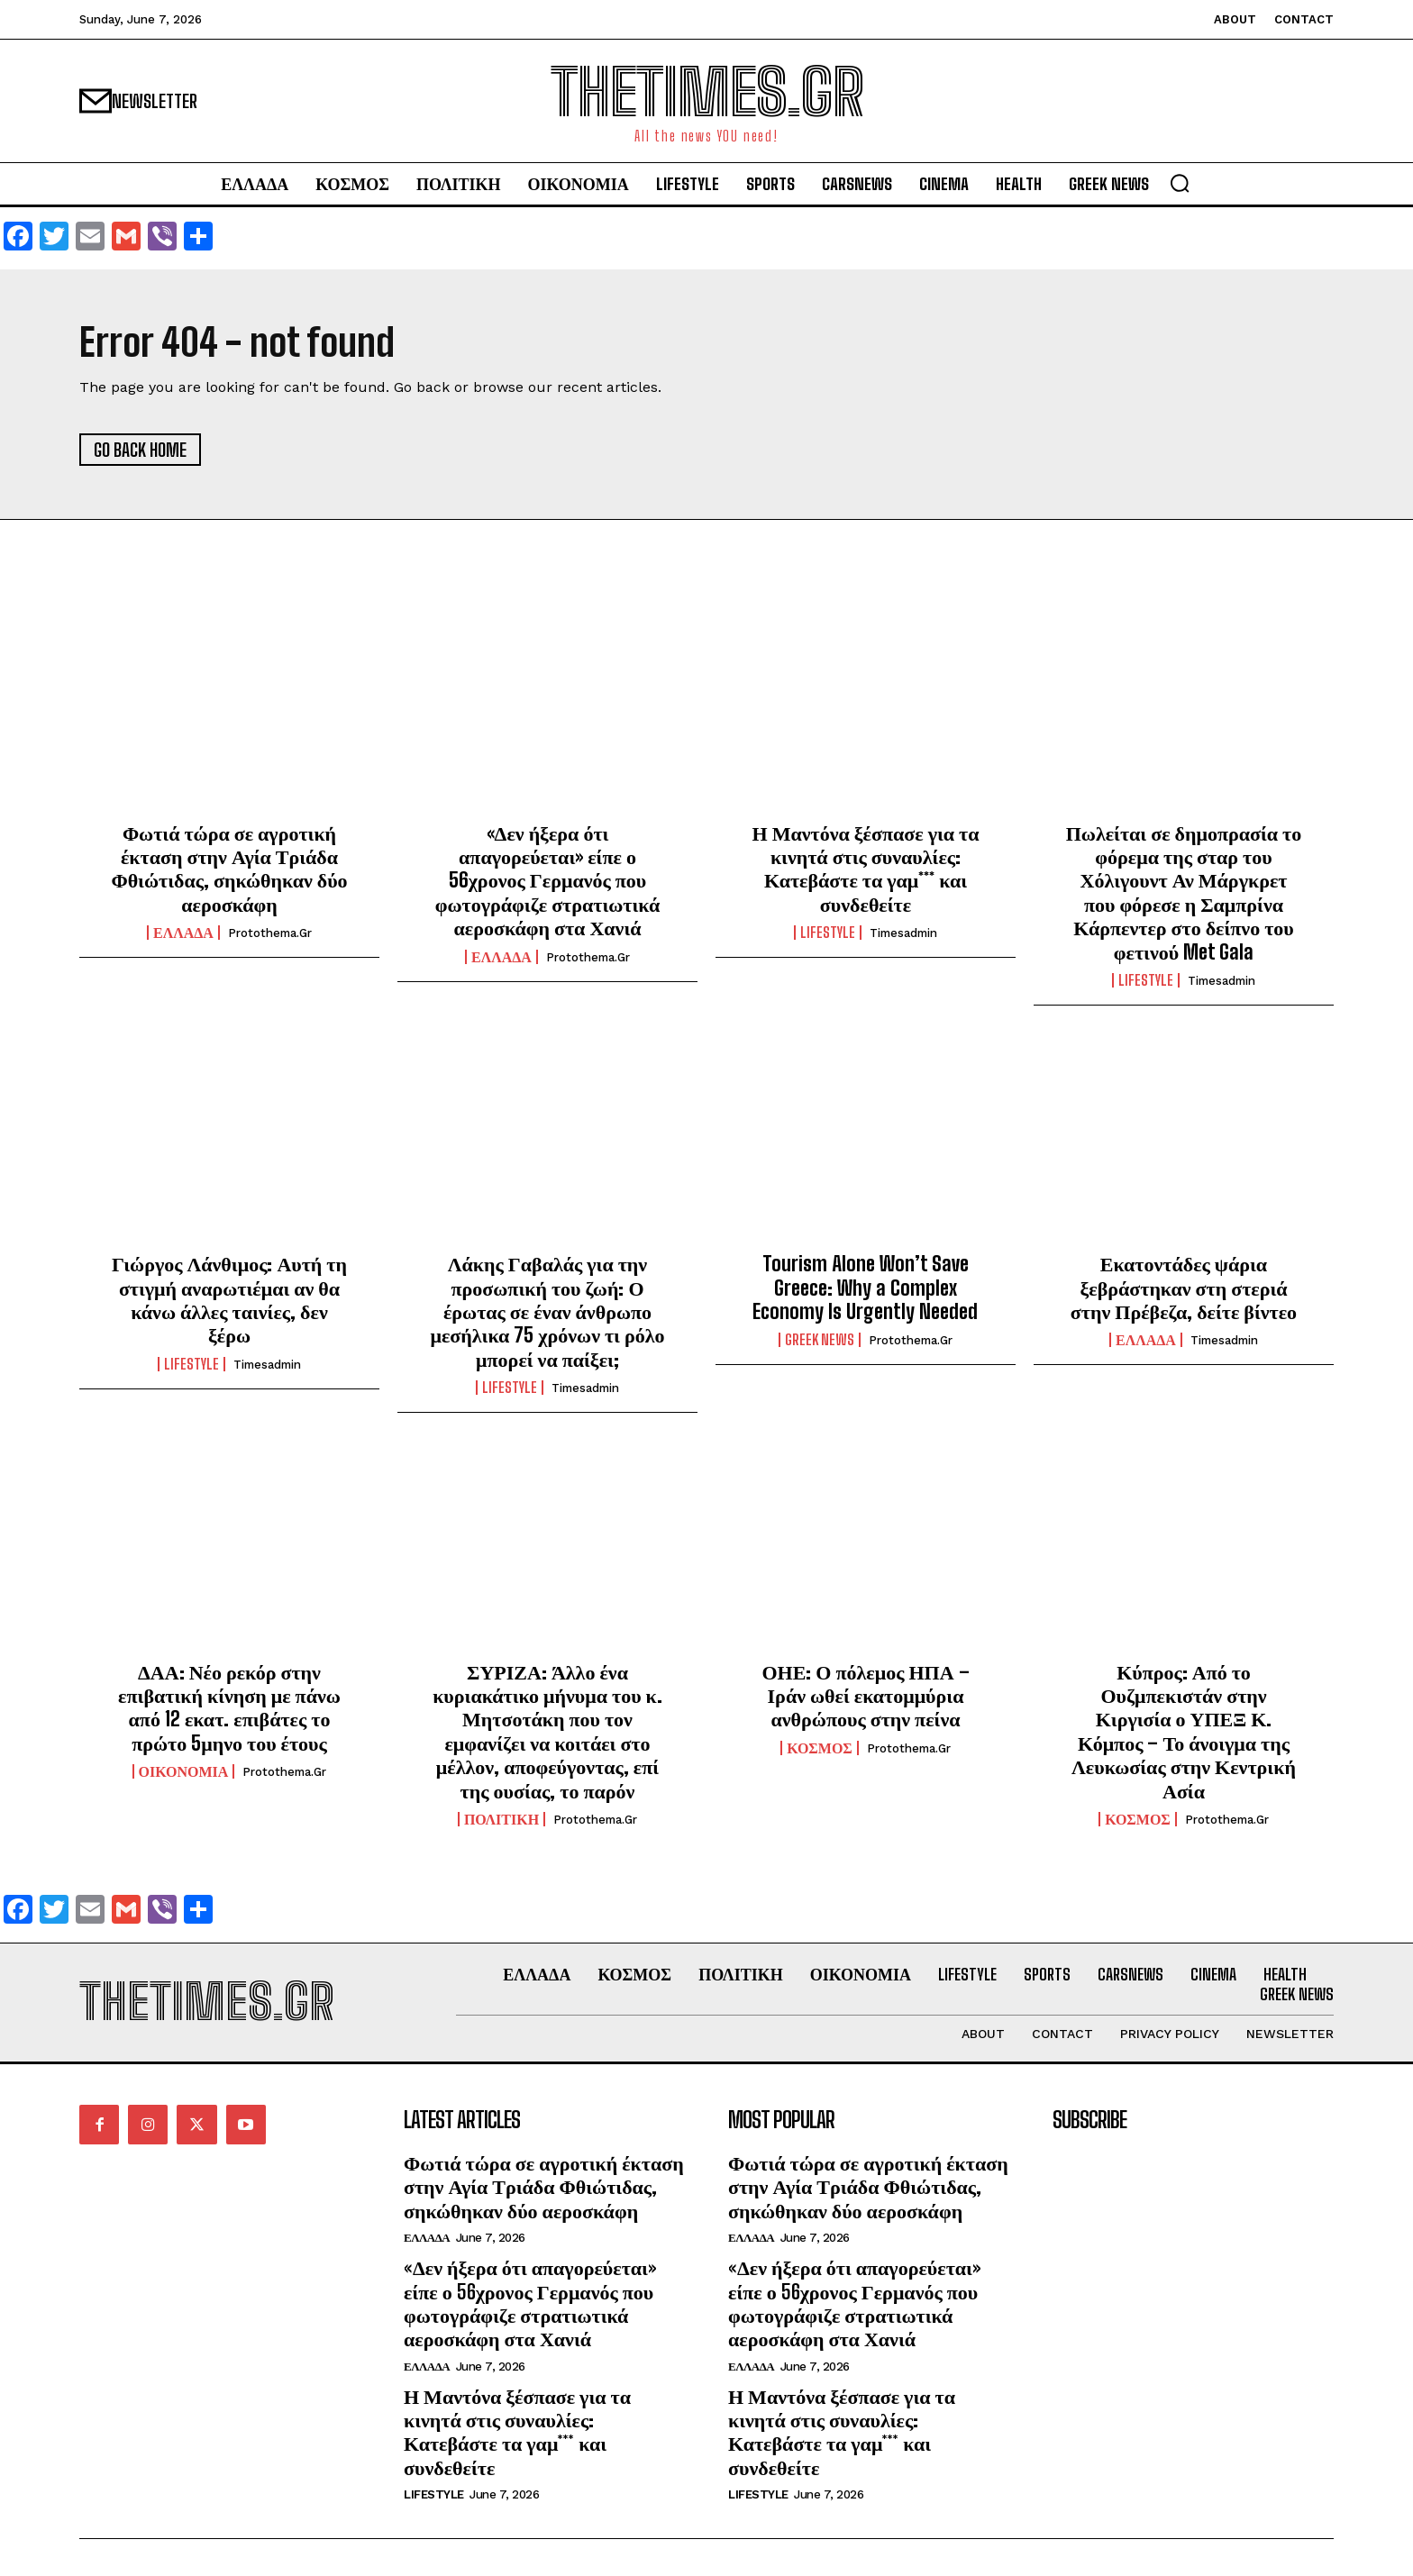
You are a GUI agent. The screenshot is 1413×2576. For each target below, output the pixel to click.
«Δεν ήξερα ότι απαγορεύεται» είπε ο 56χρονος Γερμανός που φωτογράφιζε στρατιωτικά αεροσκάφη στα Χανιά (547, 881)
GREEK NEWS (819, 1340)
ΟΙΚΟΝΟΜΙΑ (184, 1771)
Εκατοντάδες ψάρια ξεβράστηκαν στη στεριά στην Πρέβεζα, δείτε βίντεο (1184, 1288)
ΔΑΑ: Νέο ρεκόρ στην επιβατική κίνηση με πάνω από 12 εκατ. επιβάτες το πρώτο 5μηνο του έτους (229, 1707)
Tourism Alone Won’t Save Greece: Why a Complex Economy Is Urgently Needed (865, 1288)
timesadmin (903, 933)
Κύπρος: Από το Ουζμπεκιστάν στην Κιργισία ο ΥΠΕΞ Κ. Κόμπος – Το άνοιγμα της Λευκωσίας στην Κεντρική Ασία (1183, 1731)
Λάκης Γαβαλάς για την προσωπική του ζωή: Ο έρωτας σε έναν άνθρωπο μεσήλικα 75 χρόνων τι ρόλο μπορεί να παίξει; (547, 1311)
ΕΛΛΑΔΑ (183, 932)
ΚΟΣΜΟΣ (819, 1748)
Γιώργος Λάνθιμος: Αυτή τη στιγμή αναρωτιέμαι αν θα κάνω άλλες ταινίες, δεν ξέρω (229, 1299)
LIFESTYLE (827, 932)
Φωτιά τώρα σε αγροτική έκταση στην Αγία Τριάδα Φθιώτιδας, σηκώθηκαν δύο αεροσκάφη (229, 868)
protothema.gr (270, 933)
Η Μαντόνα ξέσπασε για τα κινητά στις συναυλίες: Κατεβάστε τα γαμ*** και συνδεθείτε (866, 868)
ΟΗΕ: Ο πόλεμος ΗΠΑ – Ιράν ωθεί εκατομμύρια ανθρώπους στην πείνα (865, 1696)
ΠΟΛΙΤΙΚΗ (501, 1819)
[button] (1179, 183)
